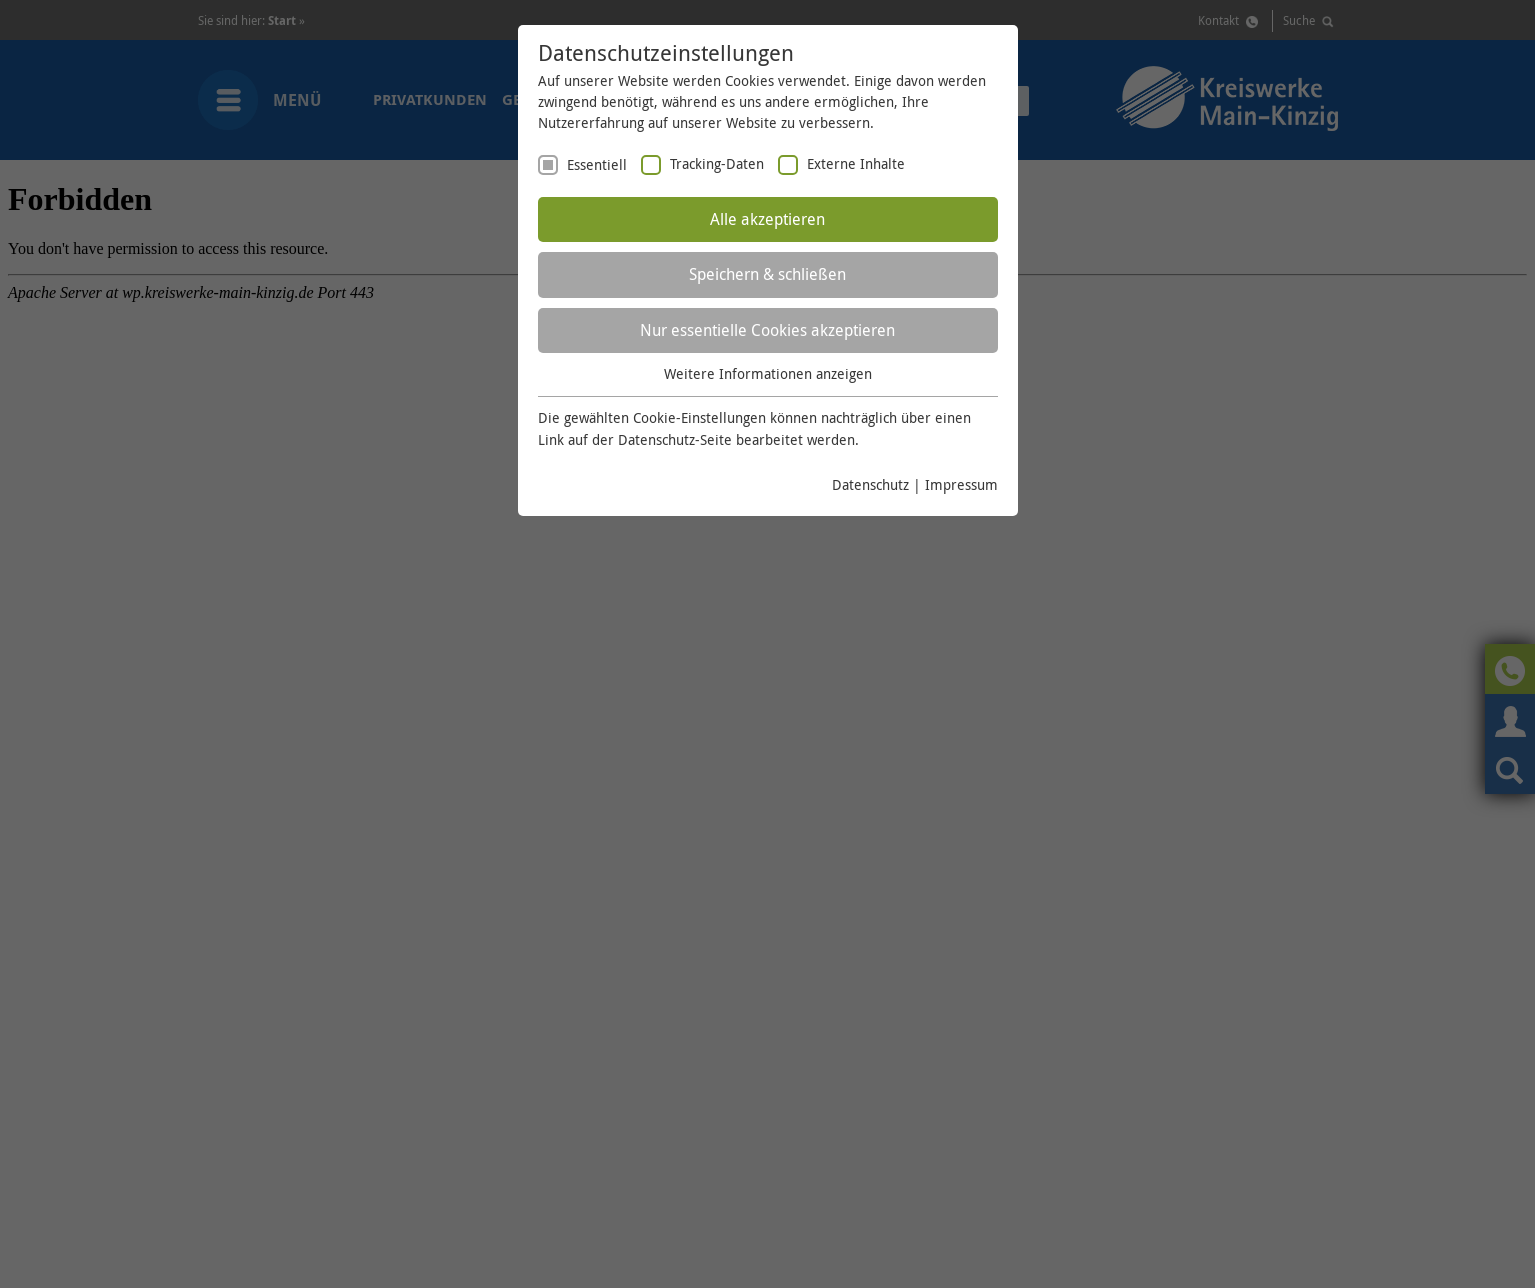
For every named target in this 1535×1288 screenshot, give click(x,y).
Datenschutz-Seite (675, 439)
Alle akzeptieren (767, 219)
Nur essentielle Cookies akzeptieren (767, 330)
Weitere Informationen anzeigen (768, 373)
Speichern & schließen (767, 274)
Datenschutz (870, 484)
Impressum (961, 484)
